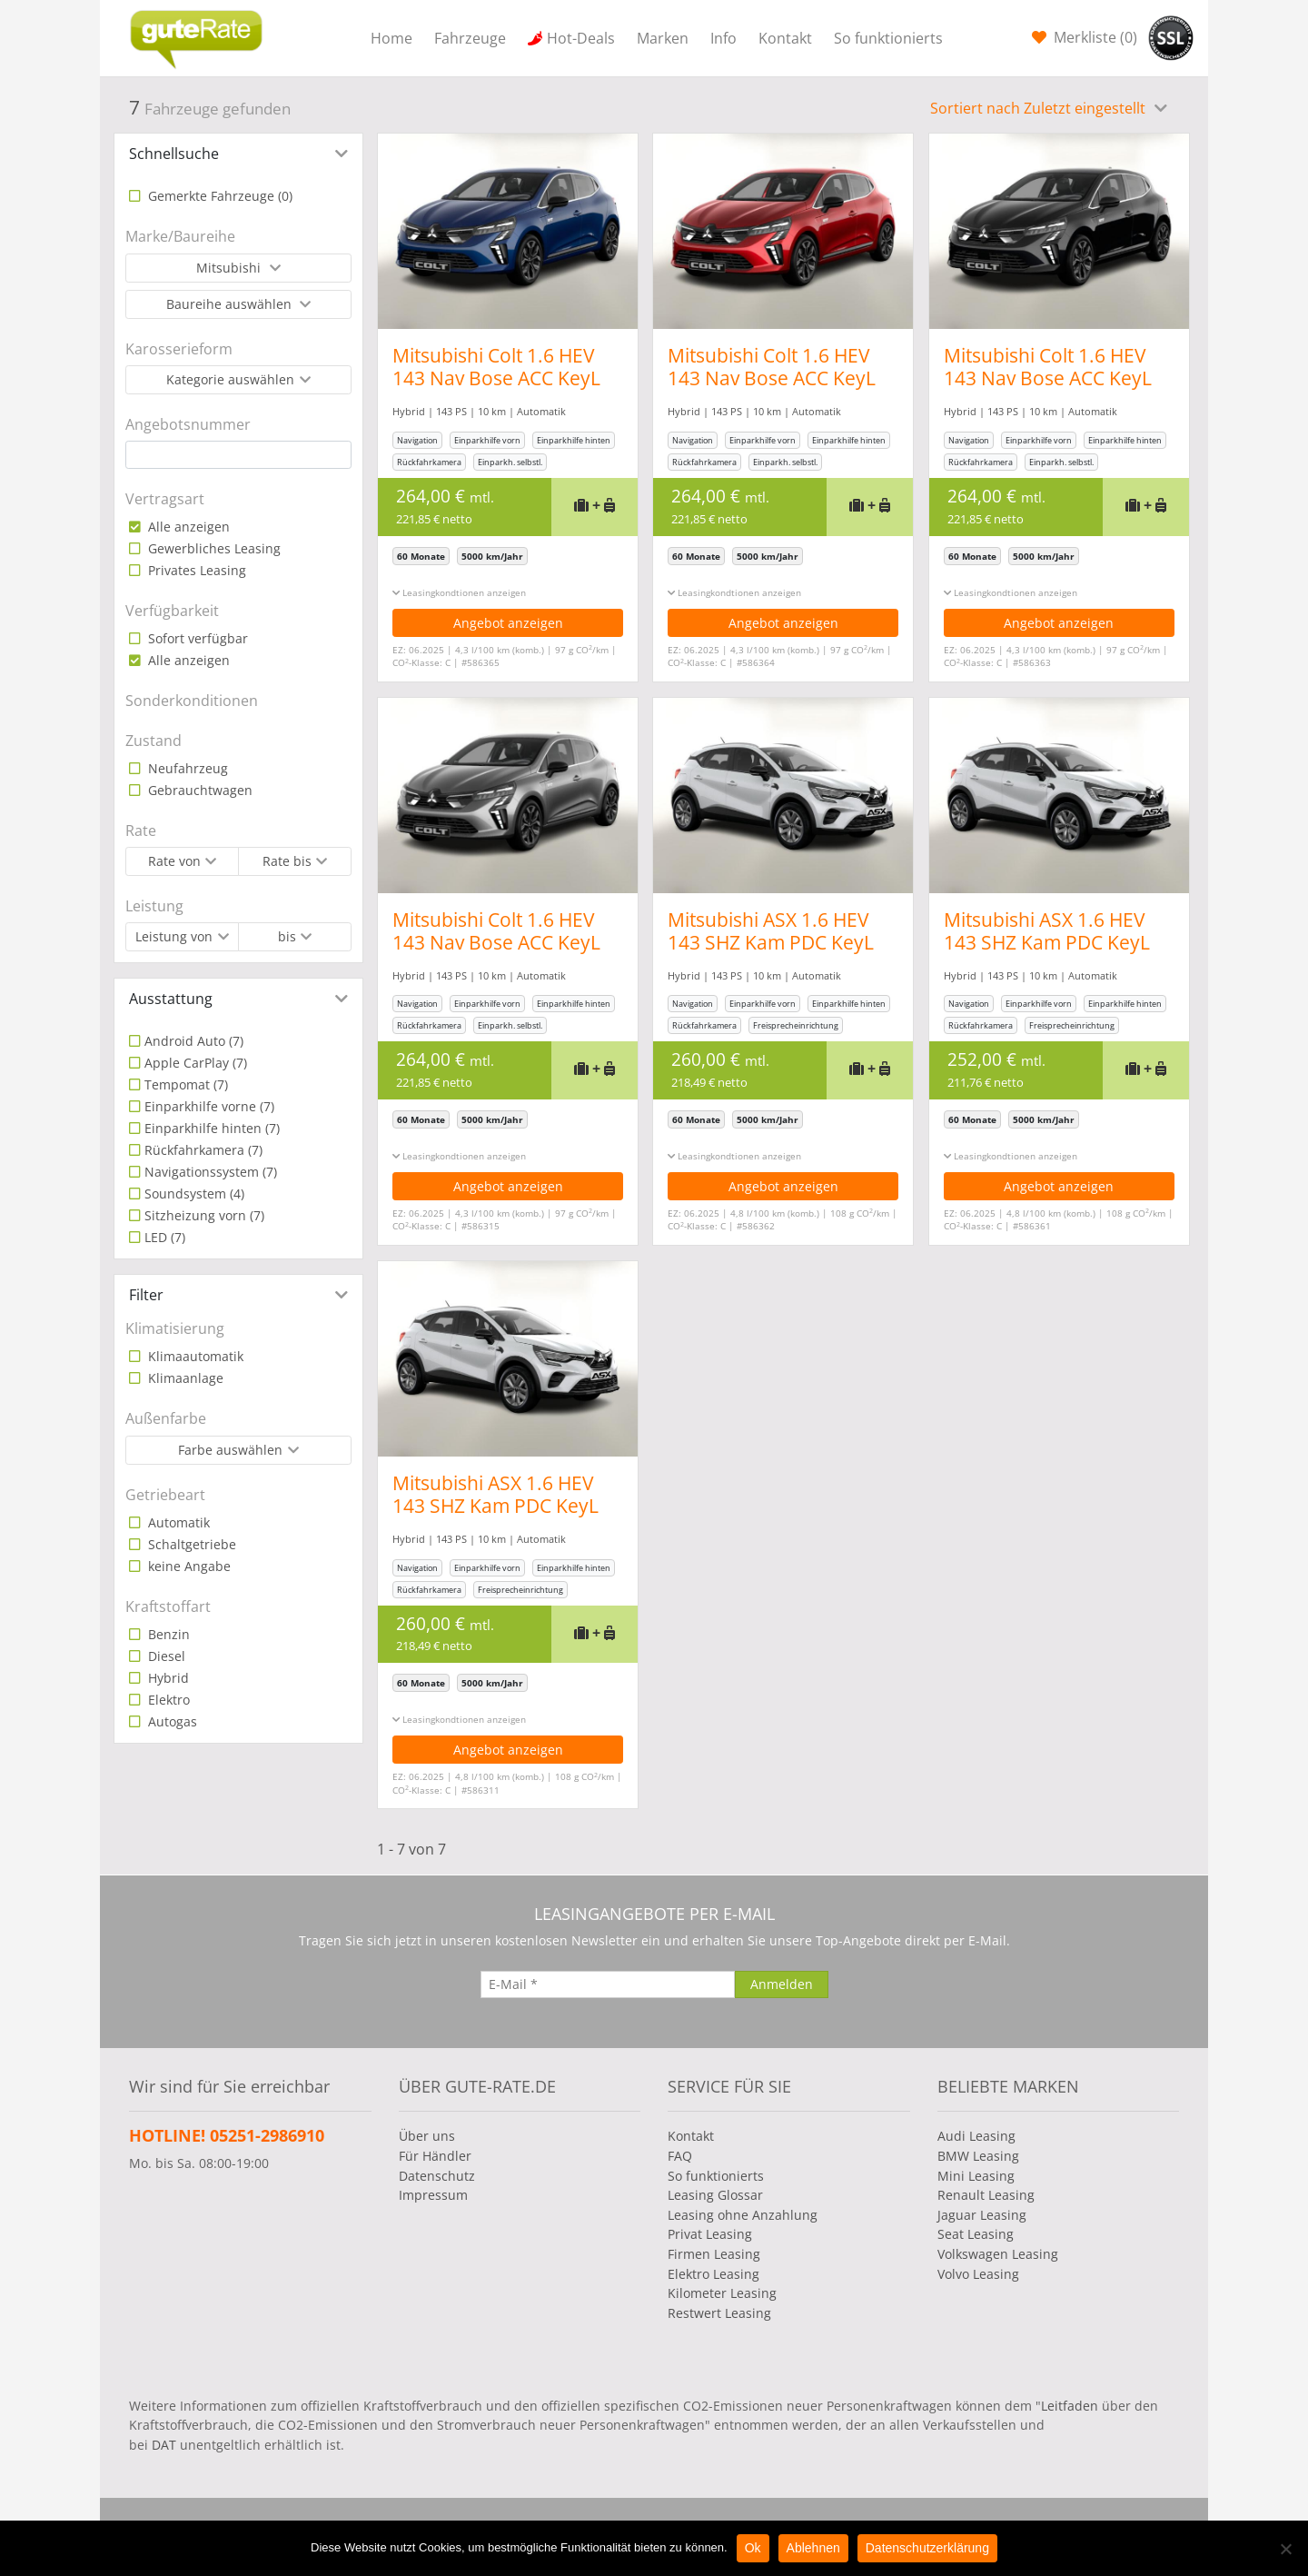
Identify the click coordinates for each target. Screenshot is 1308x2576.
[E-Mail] (608, 1984)
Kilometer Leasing (722, 2293)
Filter (146, 1295)
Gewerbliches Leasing (212, 548)
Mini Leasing (976, 2175)
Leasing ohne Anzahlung (743, 2214)
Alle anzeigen (187, 526)
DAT (164, 2444)
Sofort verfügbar (196, 638)
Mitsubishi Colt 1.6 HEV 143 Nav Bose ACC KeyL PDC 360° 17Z (496, 378)
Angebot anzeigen (508, 623)
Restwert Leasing (719, 2313)
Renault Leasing (986, 2194)
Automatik (177, 1522)
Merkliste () (1093, 37)
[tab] (238, 154)
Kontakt (785, 38)
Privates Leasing (195, 570)
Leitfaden (1069, 2405)
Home (391, 38)
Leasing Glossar (715, 2194)
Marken (663, 38)
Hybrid (166, 1677)
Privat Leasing (710, 2234)
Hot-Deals (581, 38)
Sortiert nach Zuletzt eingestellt (1039, 108)
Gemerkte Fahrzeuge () (218, 195)
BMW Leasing (978, 2155)
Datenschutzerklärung (927, 2548)
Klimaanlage (183, 1378)
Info (723, 38)
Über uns (427, 2135)
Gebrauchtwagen (198, 790)
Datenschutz (437, 2175)
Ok (753, 2548)
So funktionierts (888, 38)
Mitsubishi (230, 267)
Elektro (167, 1699)
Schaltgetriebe (190, 1544)
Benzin (167, 1634)
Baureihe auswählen (230, 304)
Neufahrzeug (186, 768)
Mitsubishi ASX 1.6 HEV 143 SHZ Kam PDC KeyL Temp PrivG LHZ (772, 942)
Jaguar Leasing (981, 2214)
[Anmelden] (781, 1984)
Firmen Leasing (714, 2254)
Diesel (164, 1656)
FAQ (680, 2155)
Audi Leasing (976, 2135)
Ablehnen (813, 2548)
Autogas (170, 1721)
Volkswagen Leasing (997, 2254)
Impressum (433, 2194)
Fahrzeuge (470, 38)
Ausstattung (171, 999)
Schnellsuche (174, 154)
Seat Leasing (975, 2234)
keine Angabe (187, 1566)
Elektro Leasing (713, 2274)
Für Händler (435, 2155)
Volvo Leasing (978, 2274)
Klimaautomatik (193, 1356)
